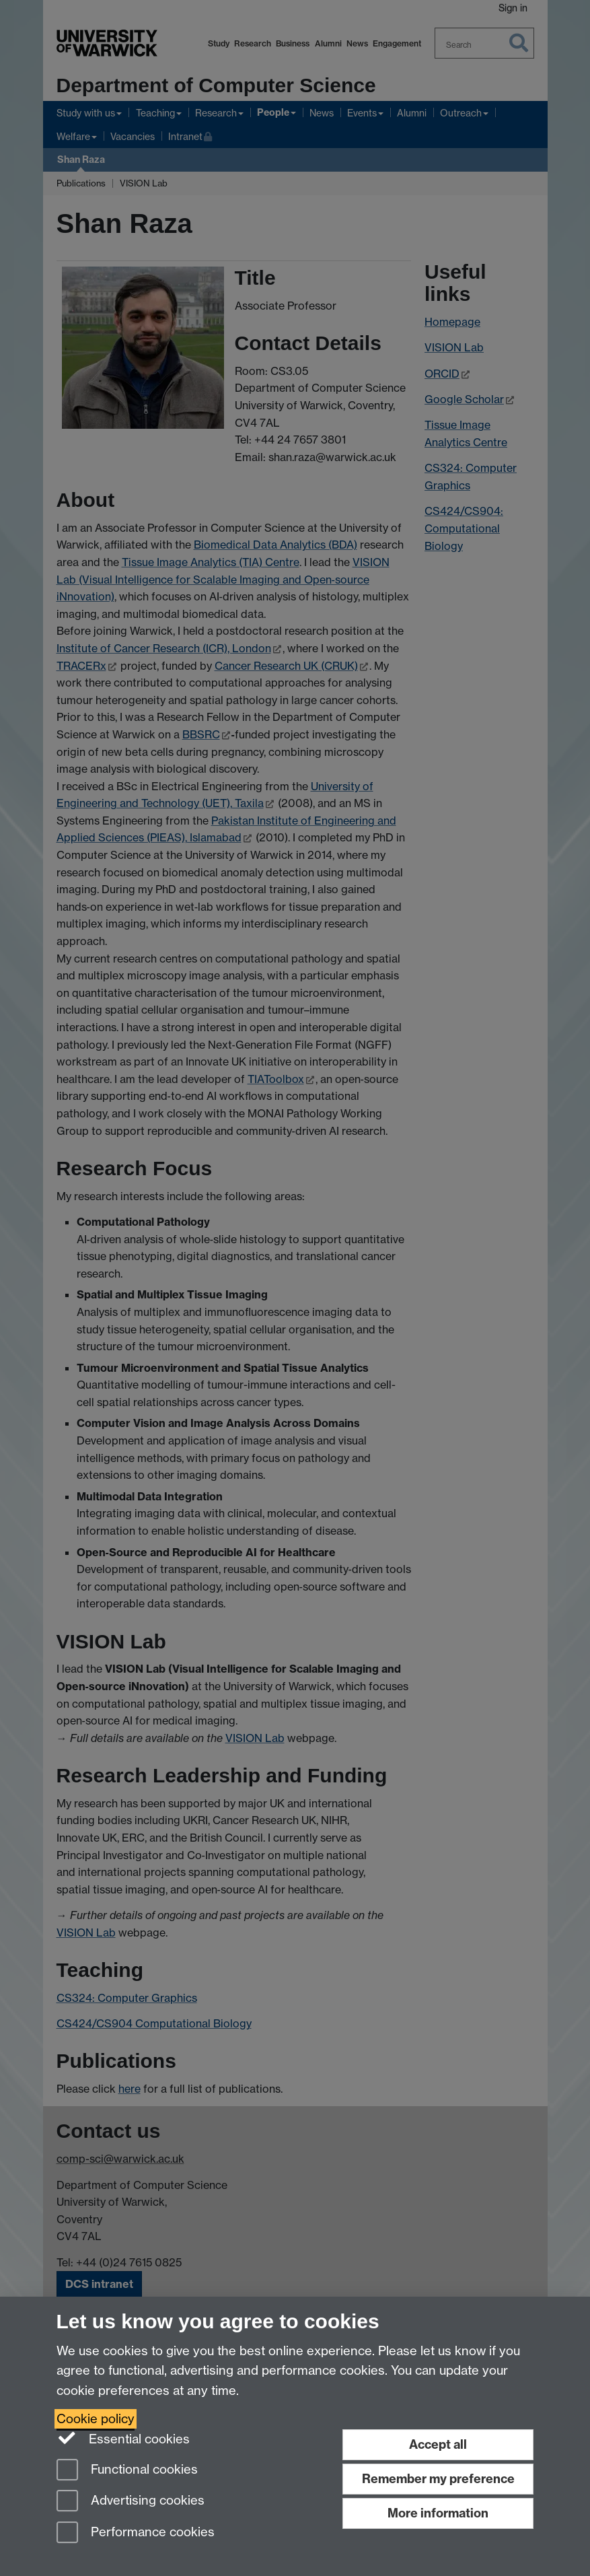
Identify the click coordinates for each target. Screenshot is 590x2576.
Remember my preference (438, 2478)
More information (438, 2513)
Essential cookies (123, 2438)
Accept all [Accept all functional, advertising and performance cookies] (438, 2444)
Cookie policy (96, 2419)
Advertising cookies (131, 2501)
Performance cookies (136, 2533)
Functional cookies (127, 2470)
